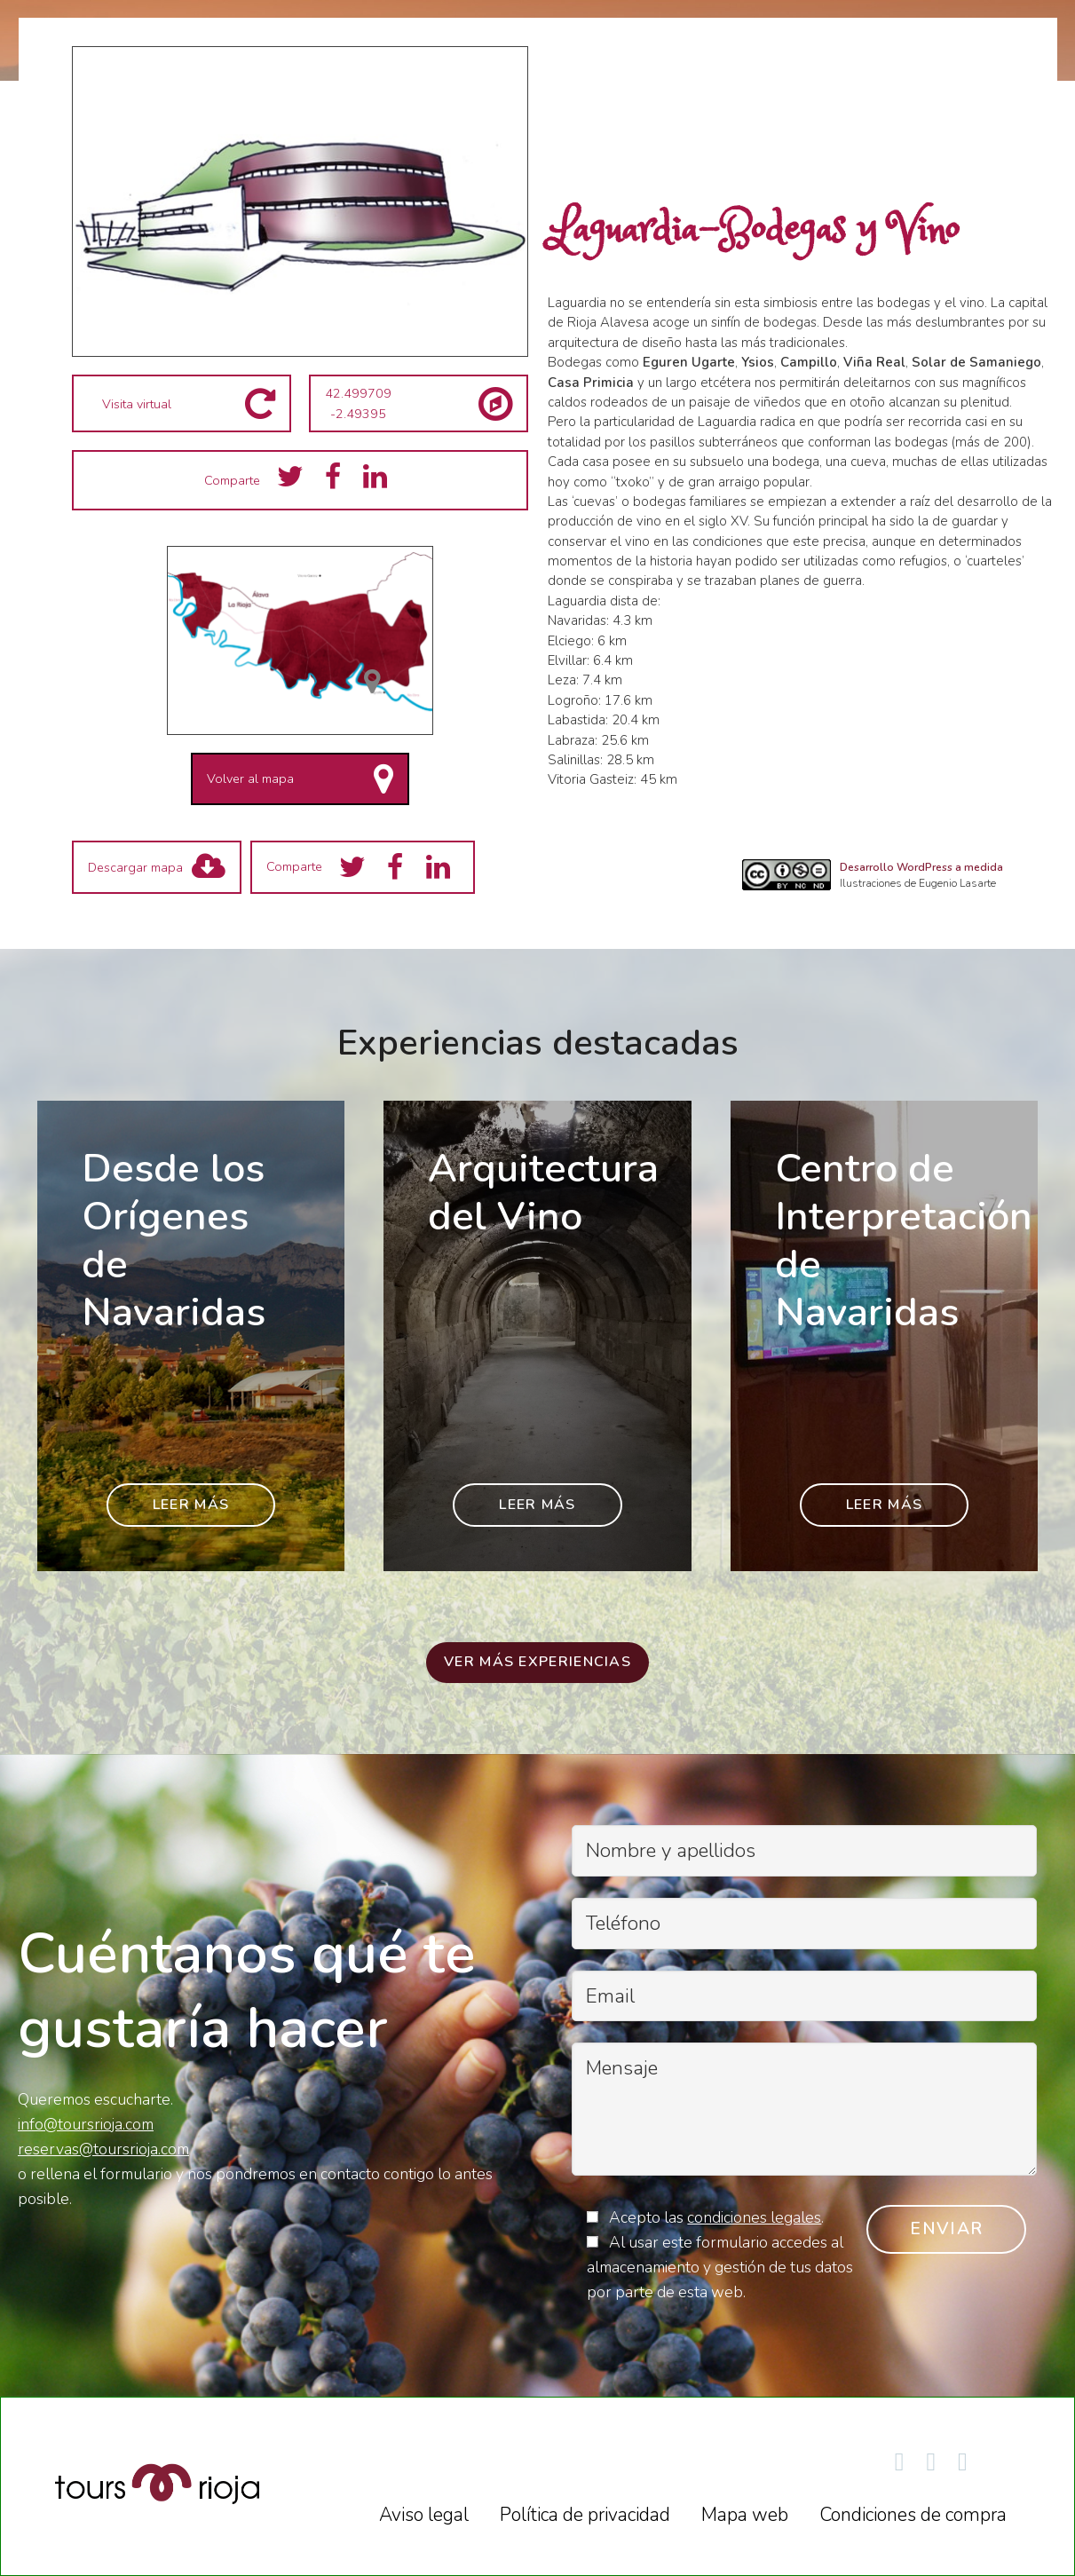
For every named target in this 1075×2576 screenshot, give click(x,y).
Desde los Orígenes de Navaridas (173, 1240)
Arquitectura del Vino (543, 1193)
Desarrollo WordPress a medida (921, 867)
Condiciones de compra (913, 2514)
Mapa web (744, 2514)
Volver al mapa (250, 778)
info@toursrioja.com (86, 2124)
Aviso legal (424, 2514)
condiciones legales (754, 2217)
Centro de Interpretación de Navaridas (903, 1240)
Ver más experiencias (537, 1661)
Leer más (191, 1504)
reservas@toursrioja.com (103, 2149)
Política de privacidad (585, 2514)
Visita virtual (136, 404)
